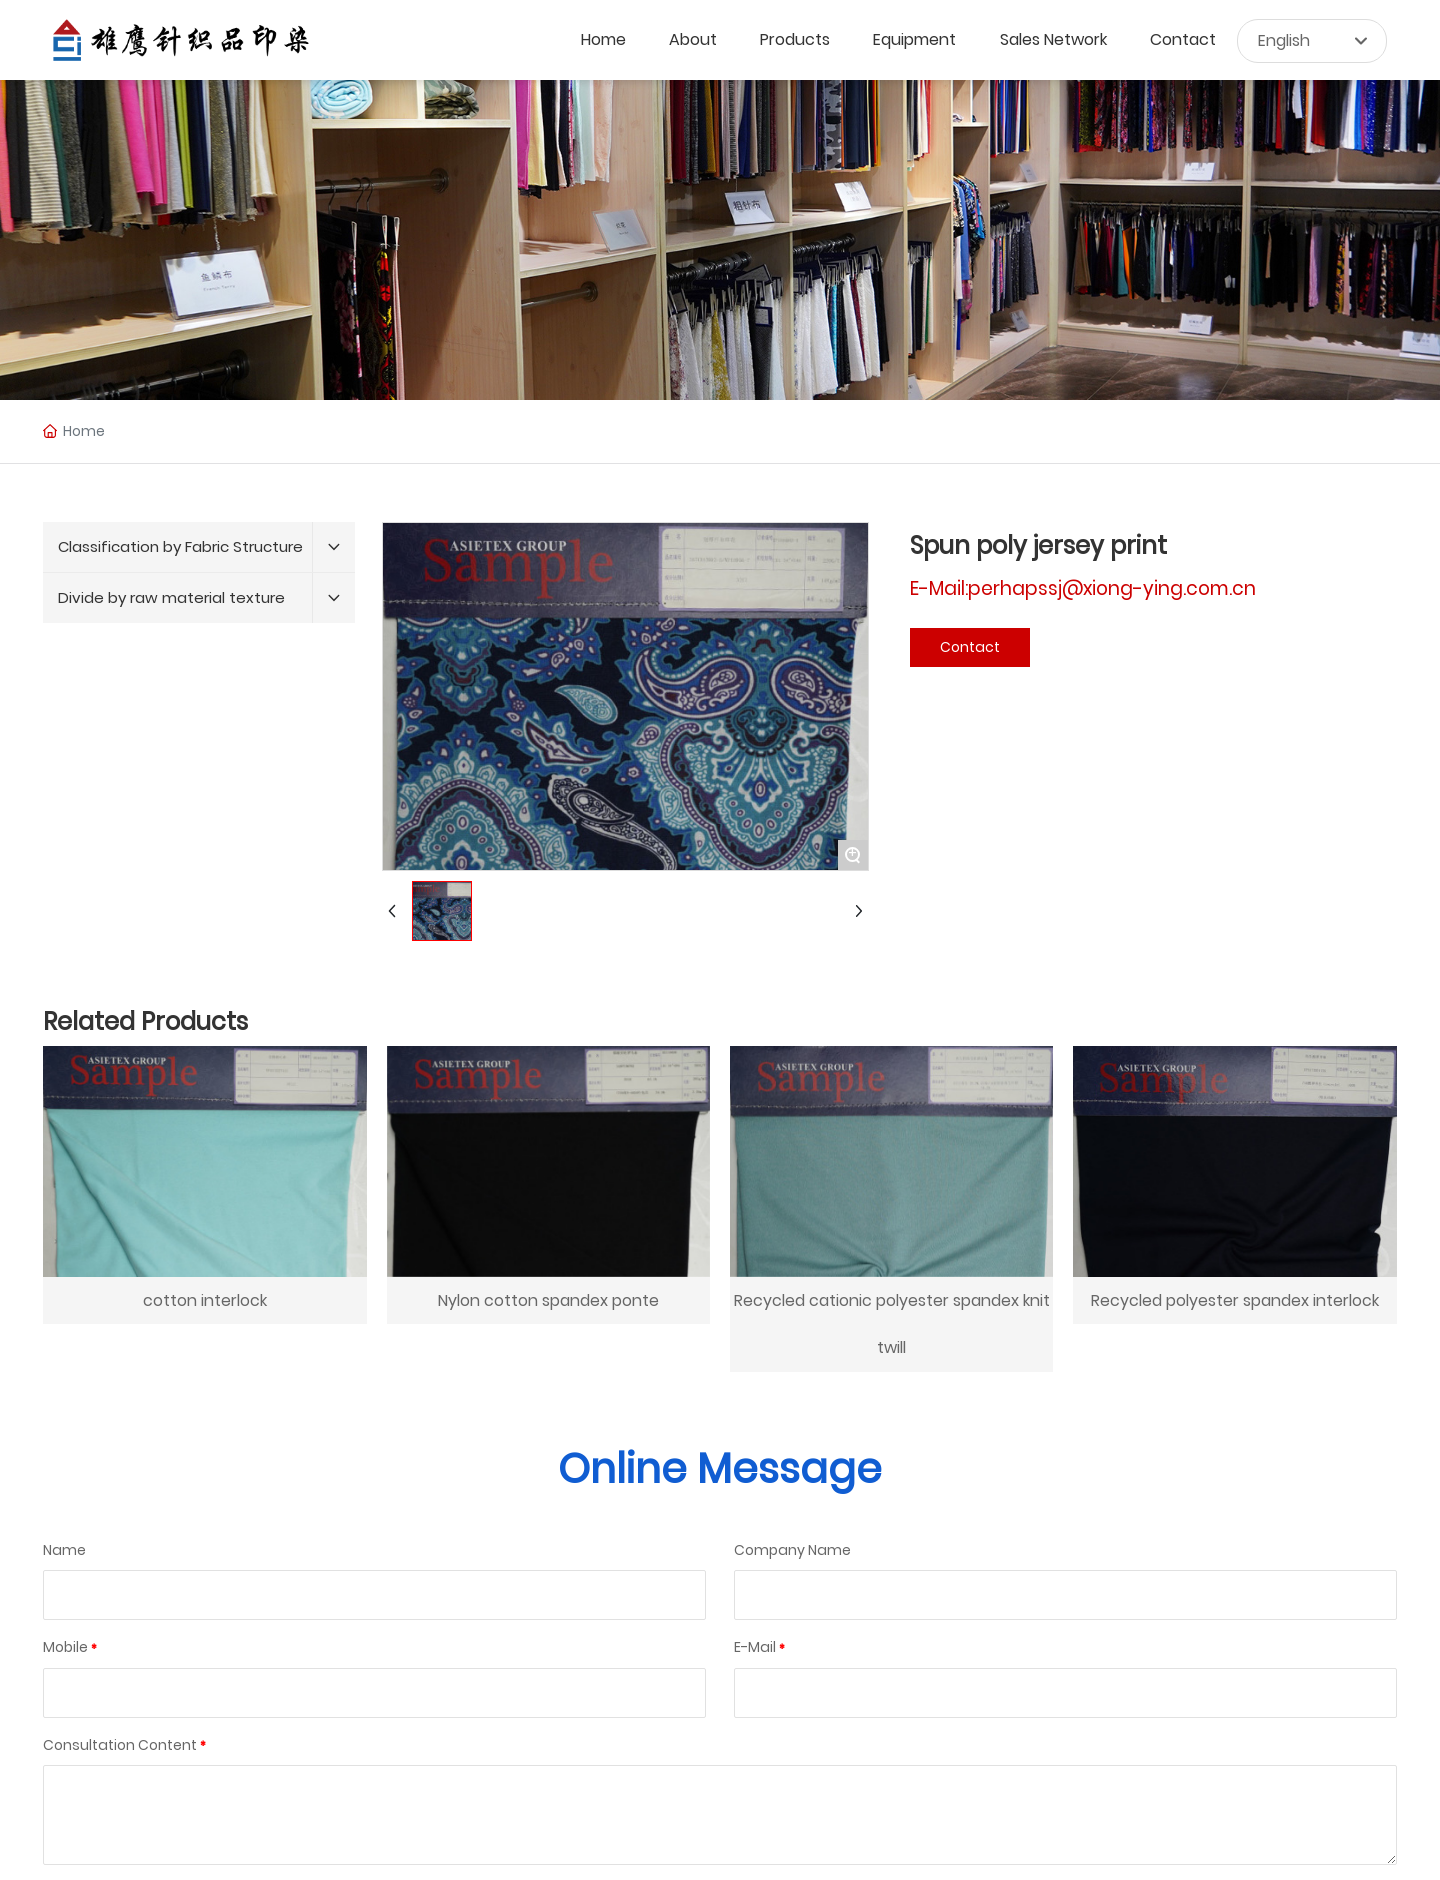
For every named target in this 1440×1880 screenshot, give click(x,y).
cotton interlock (205, 1300)
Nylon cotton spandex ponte (548, 1300)
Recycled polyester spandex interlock (1235, 1300)
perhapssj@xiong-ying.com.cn (1112, 588)
